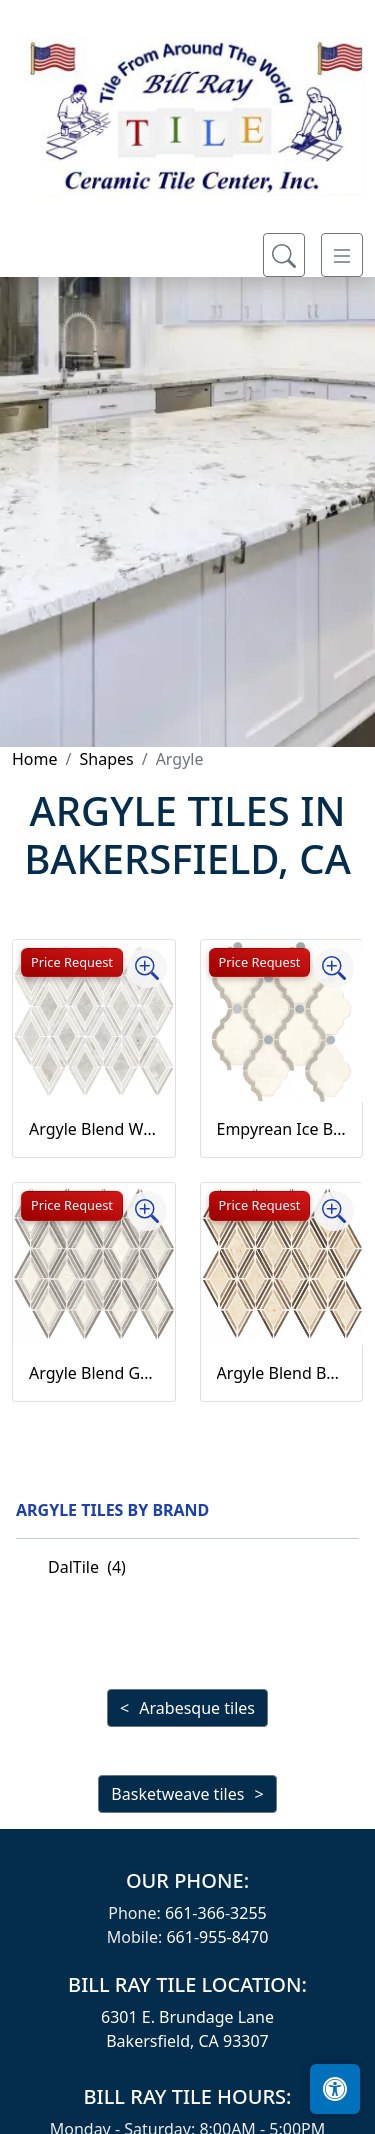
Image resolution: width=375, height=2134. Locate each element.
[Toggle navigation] (342, 255)
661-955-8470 (217, 1937)
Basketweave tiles (177, 1794)
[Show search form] (284, 255)
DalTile (87, 1567)
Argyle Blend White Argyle (94, 1129)
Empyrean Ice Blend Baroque (282, 1129)
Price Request (72, 962)
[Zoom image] (147, 968)
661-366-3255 (216, 1913)
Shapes (106, 759)
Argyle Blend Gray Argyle (94, 1373)
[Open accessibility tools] (335, 2089)
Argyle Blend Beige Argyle (282, 1373)
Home (35, 759)
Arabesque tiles (197, 1708)
